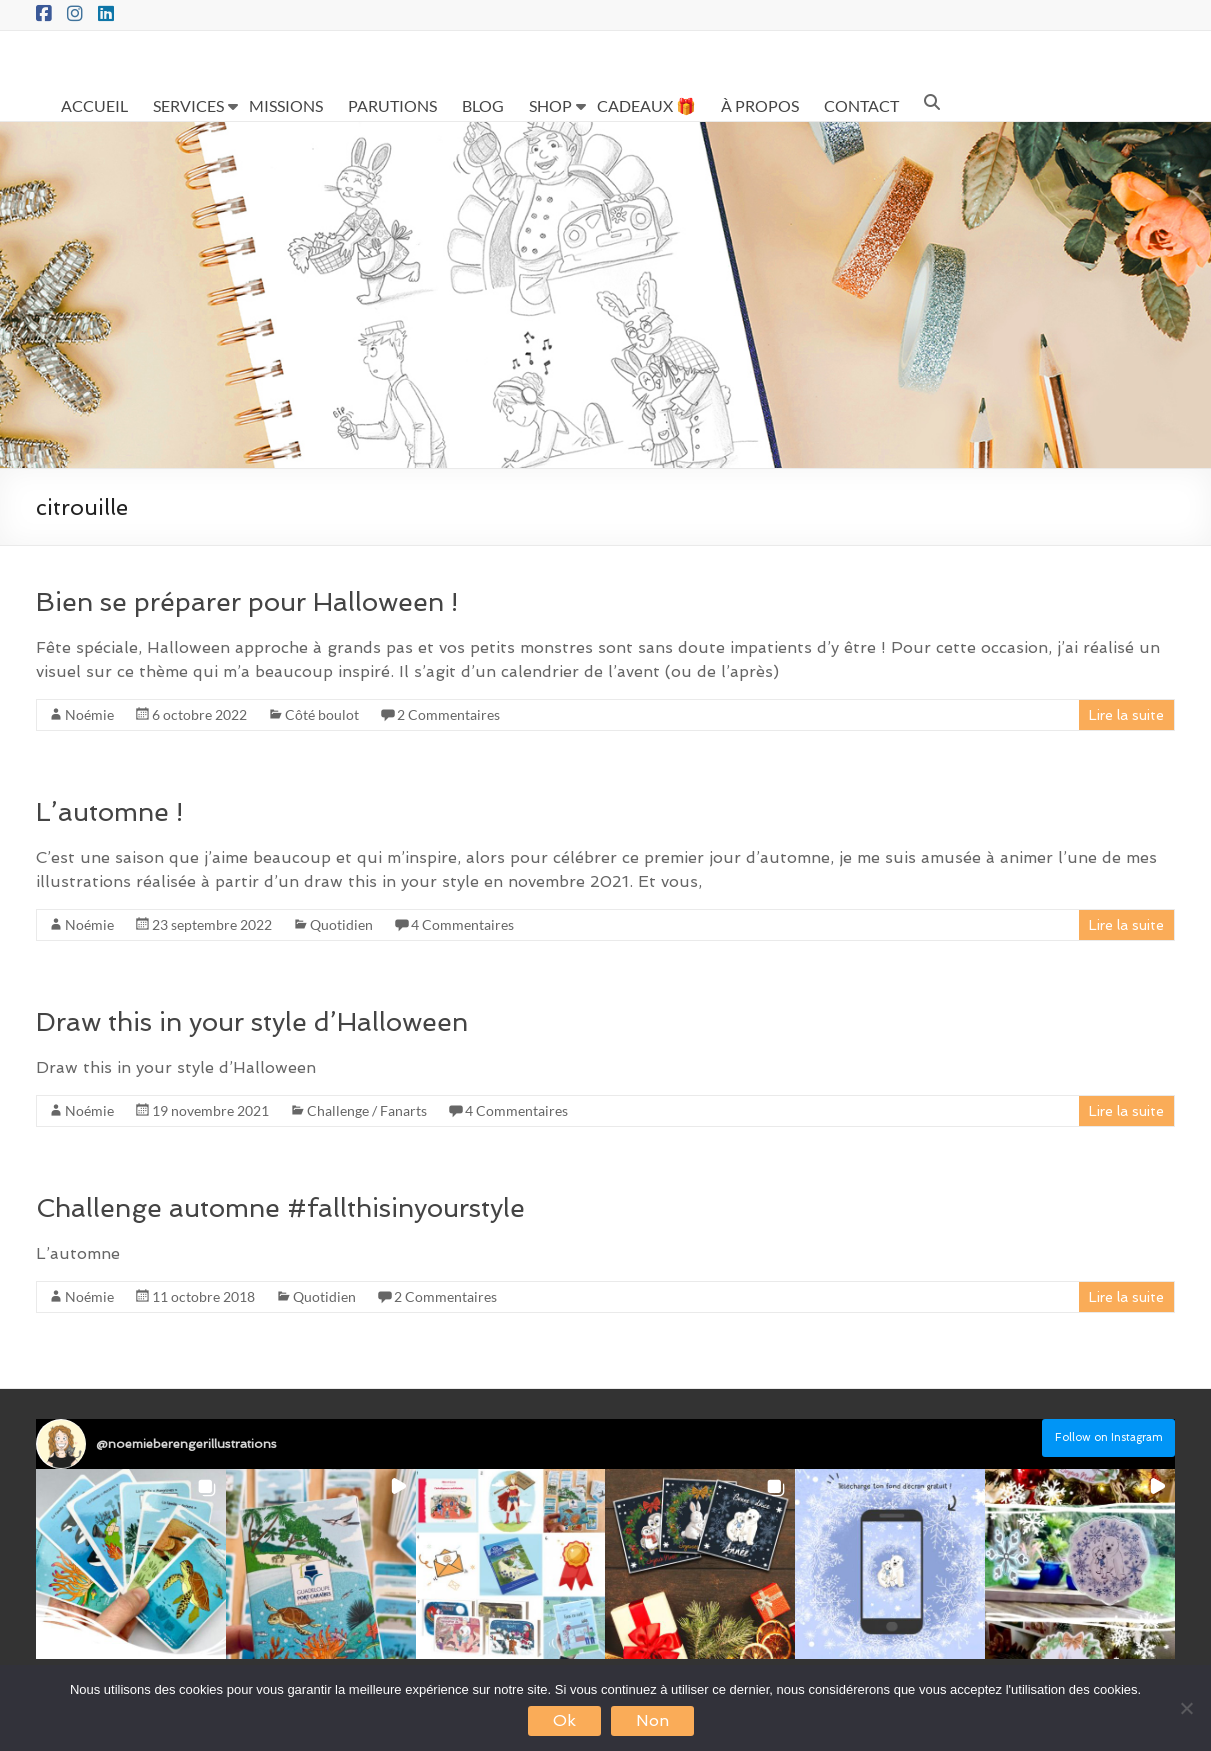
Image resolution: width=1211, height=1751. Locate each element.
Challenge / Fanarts (367, 1110)
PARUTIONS (392, 105)
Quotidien (341, 924)
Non (652, 1720)
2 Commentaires (448, 714)
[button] (131, 1564)
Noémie (89, 714)
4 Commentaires (462, 924)
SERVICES (188, 105)
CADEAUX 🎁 (646, 105)
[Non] (1186, 1708)
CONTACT (861, 105)
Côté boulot (322, 714)
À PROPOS (760, 105)
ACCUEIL (94, 105)
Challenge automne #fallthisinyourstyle (280, 1208)
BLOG (483, 105)
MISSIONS (286, 105)
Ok (564, 1720)
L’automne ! (109, 812)
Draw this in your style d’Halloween (252, 1022)
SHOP (550, 105)
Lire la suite (1126, 715)
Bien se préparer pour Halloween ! (247, 602)
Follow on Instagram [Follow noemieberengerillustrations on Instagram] (1109, 1437)
